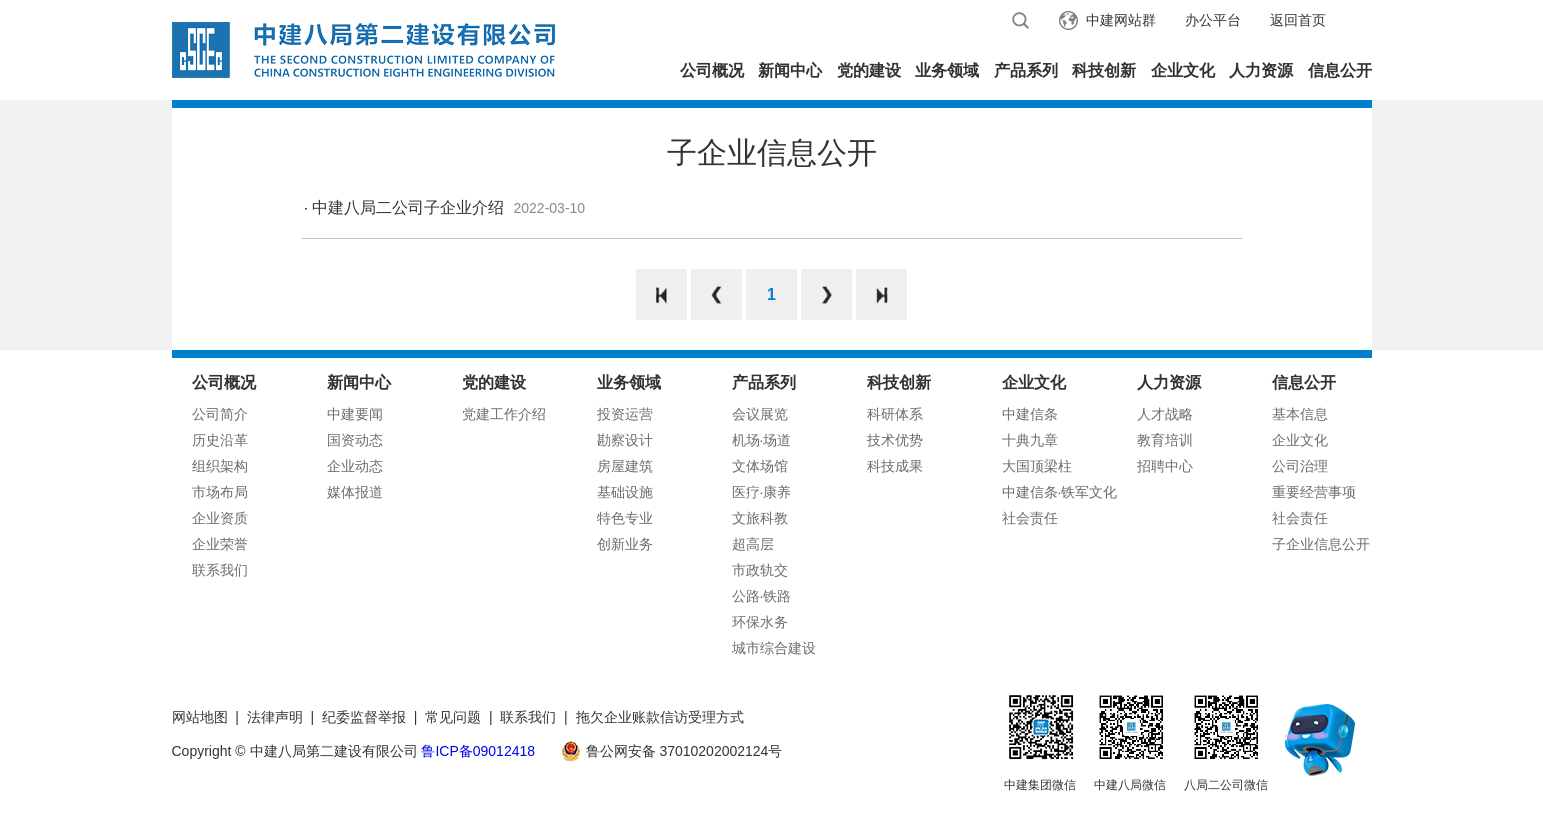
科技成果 (895, 466)
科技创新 (1104, 70)
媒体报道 (355, 492)
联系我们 (220, 570)
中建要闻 (355, 414)
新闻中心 (790, 70)
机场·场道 (762, 440)
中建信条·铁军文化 (1060, 492)
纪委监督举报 (364, 717)
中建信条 (1030, 414)
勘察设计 (625, 440)
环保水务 (760, 622)
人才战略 (1165, 414)
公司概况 (712, 70)
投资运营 (625, 414)
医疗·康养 (762, 492)
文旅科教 (760, 518)
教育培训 (1165, 440)
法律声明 (275, 717)
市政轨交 (760, 570)
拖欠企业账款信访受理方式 (660, 717)
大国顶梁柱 (1037, 466)
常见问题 (453, 717)
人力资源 (1261, 70)
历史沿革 (220, 440)
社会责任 (1030, 518)
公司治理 (1300, 466)
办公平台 (1213, 20)
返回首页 (1298, 20)
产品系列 (1026, 70)
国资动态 (355, 440)
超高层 (753, 544)
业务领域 (947, 70)
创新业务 (625, 544)
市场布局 (220, 492)
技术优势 (895, 440)
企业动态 (355, 466)
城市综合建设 (774, 648)
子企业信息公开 (1321, 544)
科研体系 (895, 414)
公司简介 (220, 414)
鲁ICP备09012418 (478, 751)
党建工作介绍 (504, 414)
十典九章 (1030, 440)
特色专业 (625, 518)
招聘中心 (1165, 466)
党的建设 (869, 70)
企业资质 (220, 518)
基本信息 (1300, 414)
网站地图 (200, 717)
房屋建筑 (625, 466)
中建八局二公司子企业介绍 (408, 207)
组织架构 (220, 466)
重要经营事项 (1314, 492)
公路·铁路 (762, 596)
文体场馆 (760, 466)
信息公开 (1340, 70)
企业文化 (1183, 70)
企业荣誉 (220, 544)
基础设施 (625, 492)
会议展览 (760, 414)
